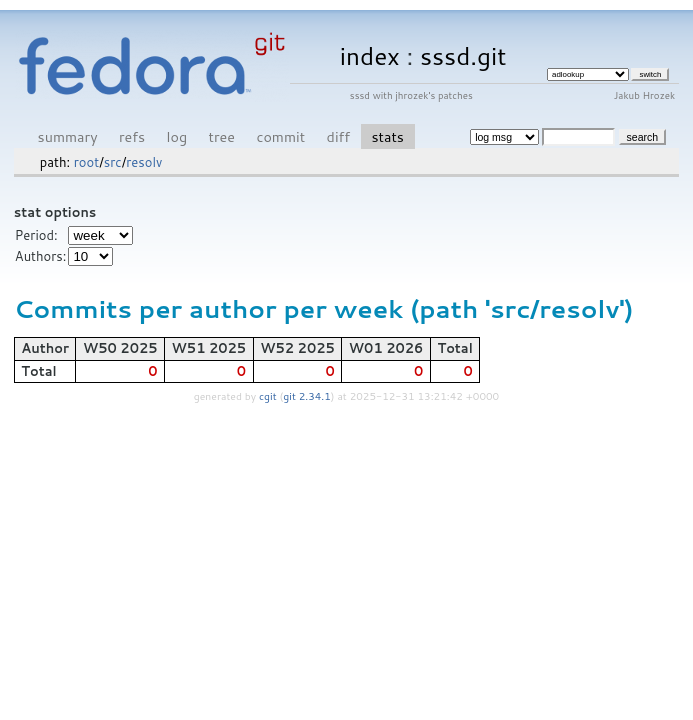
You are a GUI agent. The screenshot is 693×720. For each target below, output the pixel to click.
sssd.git (463, 55)
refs (132, 136)
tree (222, 136)
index (370, 55)
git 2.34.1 (307, 396)
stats (387, 136)
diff (338, 136)
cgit (269, 396)
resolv (144, 162)
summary (68, 136)
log (177, 136)
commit (280, 136)
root (86, 162)
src (113, 162)
